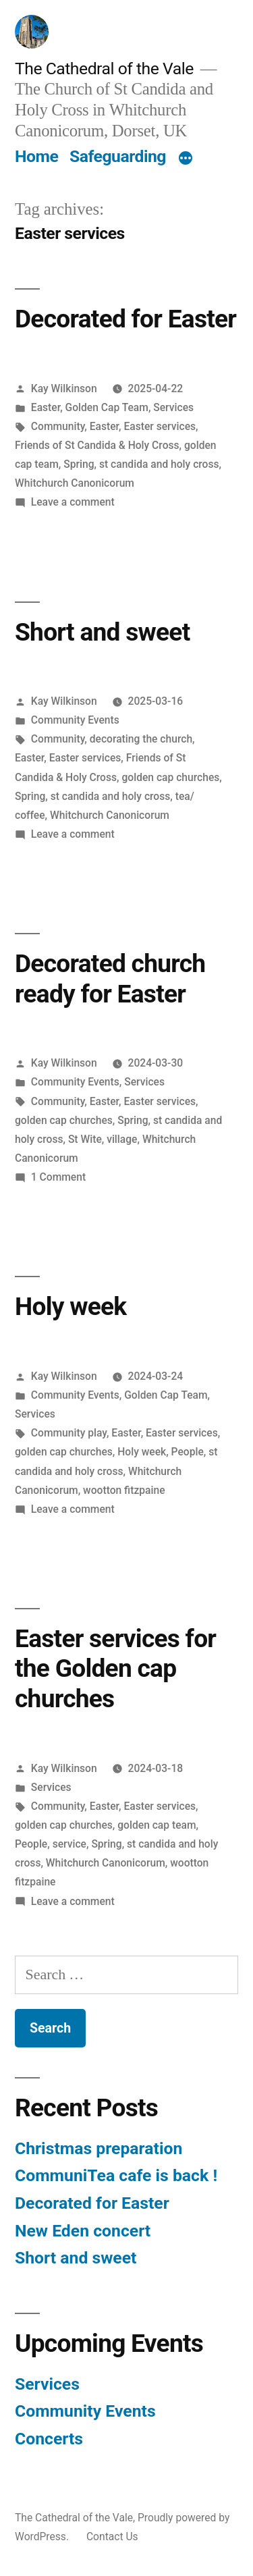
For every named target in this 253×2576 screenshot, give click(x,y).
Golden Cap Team (106, 407)
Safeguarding (117, 156)
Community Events (75, 720)
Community (58, 426)
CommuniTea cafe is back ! (116, 2175)
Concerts (49, 2438)
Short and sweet (102, 632)
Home (36, 156)
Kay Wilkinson (64, 388)
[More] (185, 159)
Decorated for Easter (125, 318)
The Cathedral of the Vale (104, 68)
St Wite (85, 1139)
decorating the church (141, 738)
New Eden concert (82, 2230)
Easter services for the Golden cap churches (115, 1668)
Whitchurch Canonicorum (74, 483)
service (69, 1843)
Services (173, 407)
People (187, 1451)
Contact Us (112, 2536)
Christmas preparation (98, 2148)
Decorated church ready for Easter (110, 979)
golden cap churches (170, 777)
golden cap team (156, 1825)
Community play (69, 1432)
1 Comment (58, 1177)
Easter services (159, 426)
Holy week (70, 1306)
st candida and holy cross (159, 464)
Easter (45, 407)
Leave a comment (73, 501)
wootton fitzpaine (124, 1490)
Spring (78, 464)
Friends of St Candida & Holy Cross (97, 445)
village (122, 1139)
